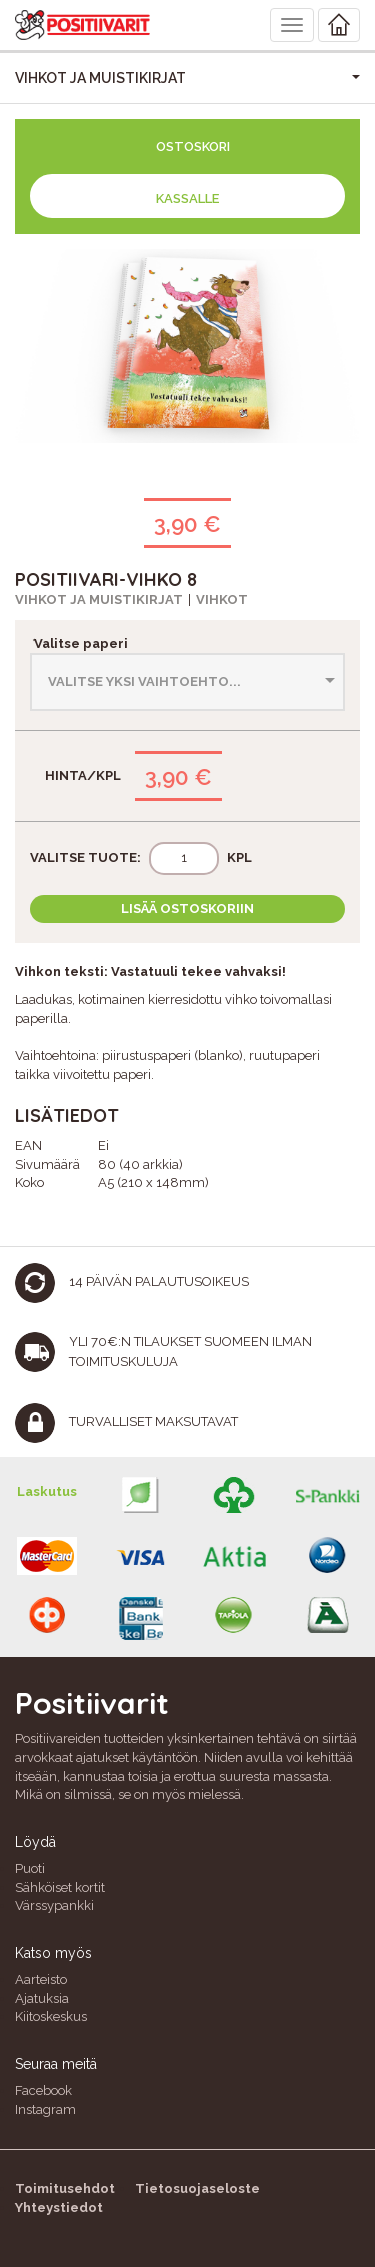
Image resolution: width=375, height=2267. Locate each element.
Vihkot (222, 599)
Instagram (45, 2109)
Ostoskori (193, 146)
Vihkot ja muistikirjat (99, 599)
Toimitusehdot (65, 2188)
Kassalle (187, 198)
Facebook (43, 2090)
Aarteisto (41, 1979)
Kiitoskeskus (51, 2016)
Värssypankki (54, 1905)
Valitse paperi (79, 643)
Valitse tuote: (85, 857)
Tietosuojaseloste (197, 2188)
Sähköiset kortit (60, 1887)
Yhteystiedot (59, 2207)
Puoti (30, 1868)
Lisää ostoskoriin (187, 908)
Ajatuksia (42, 1998)
